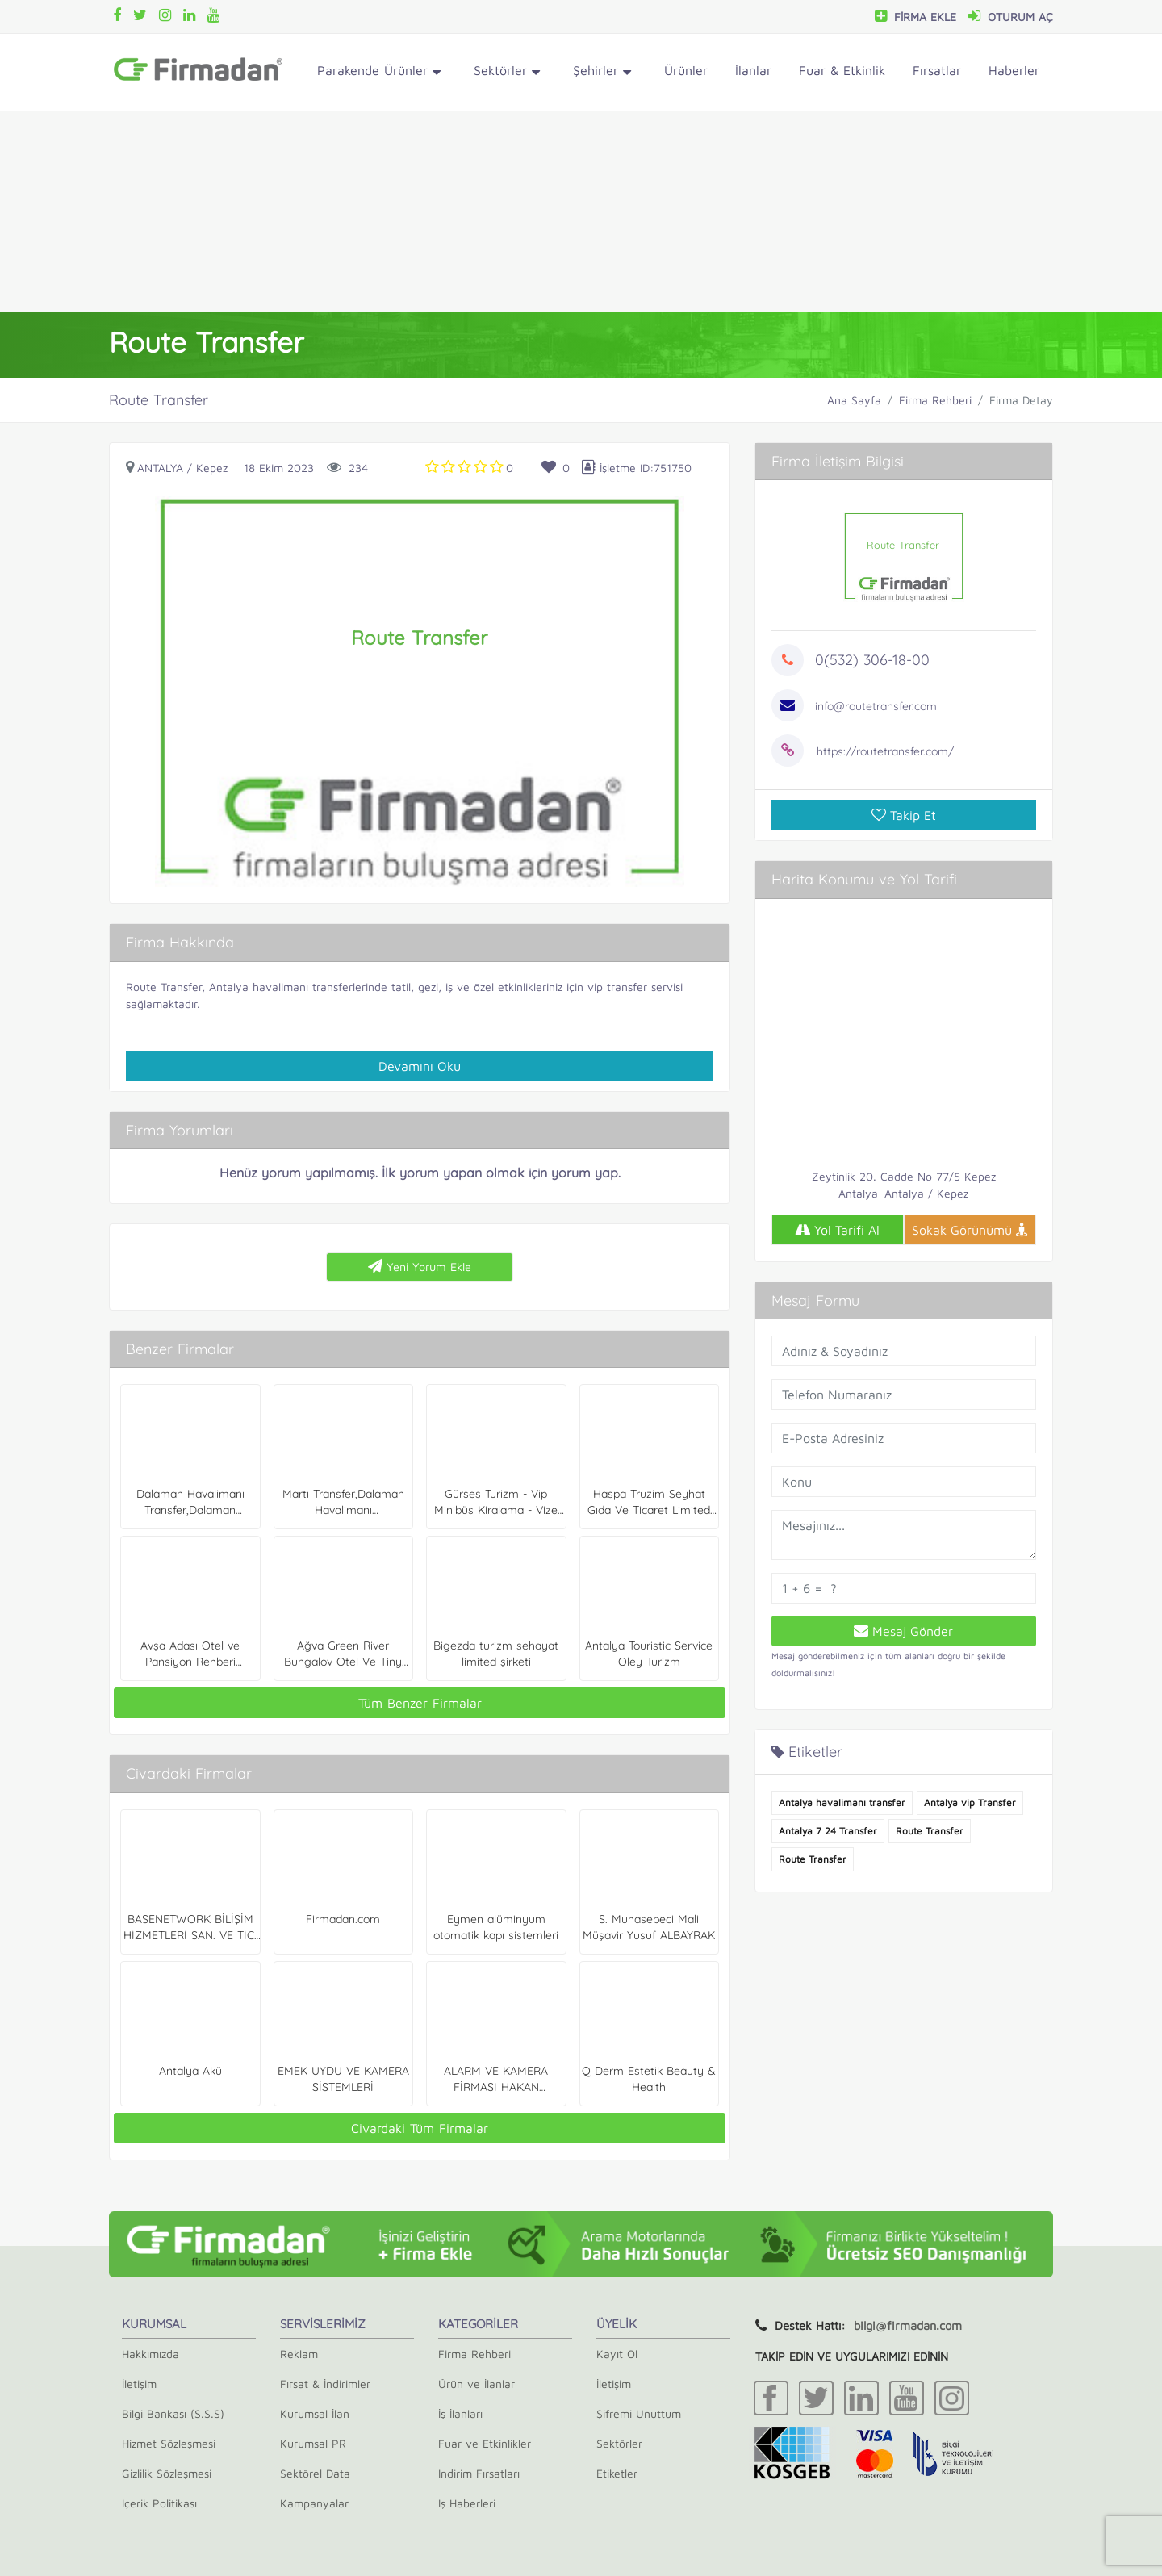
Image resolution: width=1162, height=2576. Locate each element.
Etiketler (616, 2473)
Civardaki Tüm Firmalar (419, 2128)
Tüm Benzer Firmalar (420, 1703)
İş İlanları (460, 2413)
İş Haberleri (466, 2503)
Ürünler (686, 70)
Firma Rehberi (935, 400)
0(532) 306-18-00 (872, 659)
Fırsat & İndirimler (325, 2383)
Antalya (160, 468)
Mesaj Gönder (903, 1631)
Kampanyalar (314, 2503)
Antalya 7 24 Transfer (828, 1831)
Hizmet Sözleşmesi (168, 2443)
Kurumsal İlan (314, 2413)
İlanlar (753, 70)
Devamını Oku (419, 1066)
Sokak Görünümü (970, 1230)
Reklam (299, 2354)
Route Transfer (164, 986)
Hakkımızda (150, 2354)
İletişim (139, 2383)
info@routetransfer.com (876, 706)
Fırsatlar (937, 70)
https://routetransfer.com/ (885, 751)
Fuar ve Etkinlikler (484, 2443)
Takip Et (904, 815)
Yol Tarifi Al (837, 1230)
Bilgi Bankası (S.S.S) (173, 2413)
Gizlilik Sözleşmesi (166, 2473)
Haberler (1014, 70)
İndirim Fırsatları (479, 2473)
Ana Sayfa (854, 400)
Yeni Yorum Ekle (419, 1266)
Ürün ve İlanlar (476, 2383)
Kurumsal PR (313, 2443)
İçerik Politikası (159, 2503)
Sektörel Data (315, 2473)
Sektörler (507, 73)
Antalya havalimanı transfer (842, 1802)
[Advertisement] (581, 211)
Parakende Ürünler (379, 73)
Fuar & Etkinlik (842, 70)
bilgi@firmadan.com (908, 2325)
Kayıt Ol (616, 2354)
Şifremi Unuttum (638, 2413)
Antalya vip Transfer (970, 1802)
